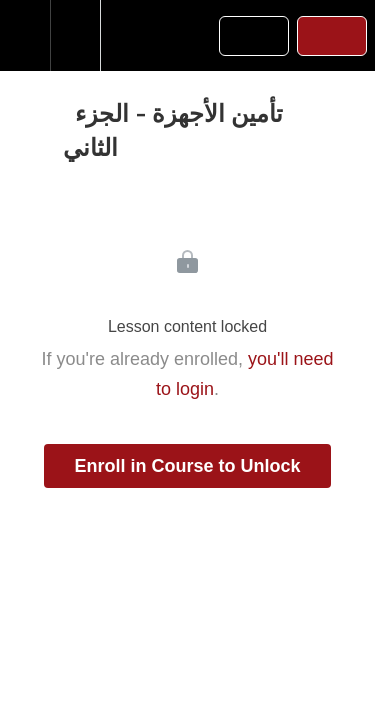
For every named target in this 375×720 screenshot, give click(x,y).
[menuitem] (75, 35)
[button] (25, 35)
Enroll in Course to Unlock (187, 466)
